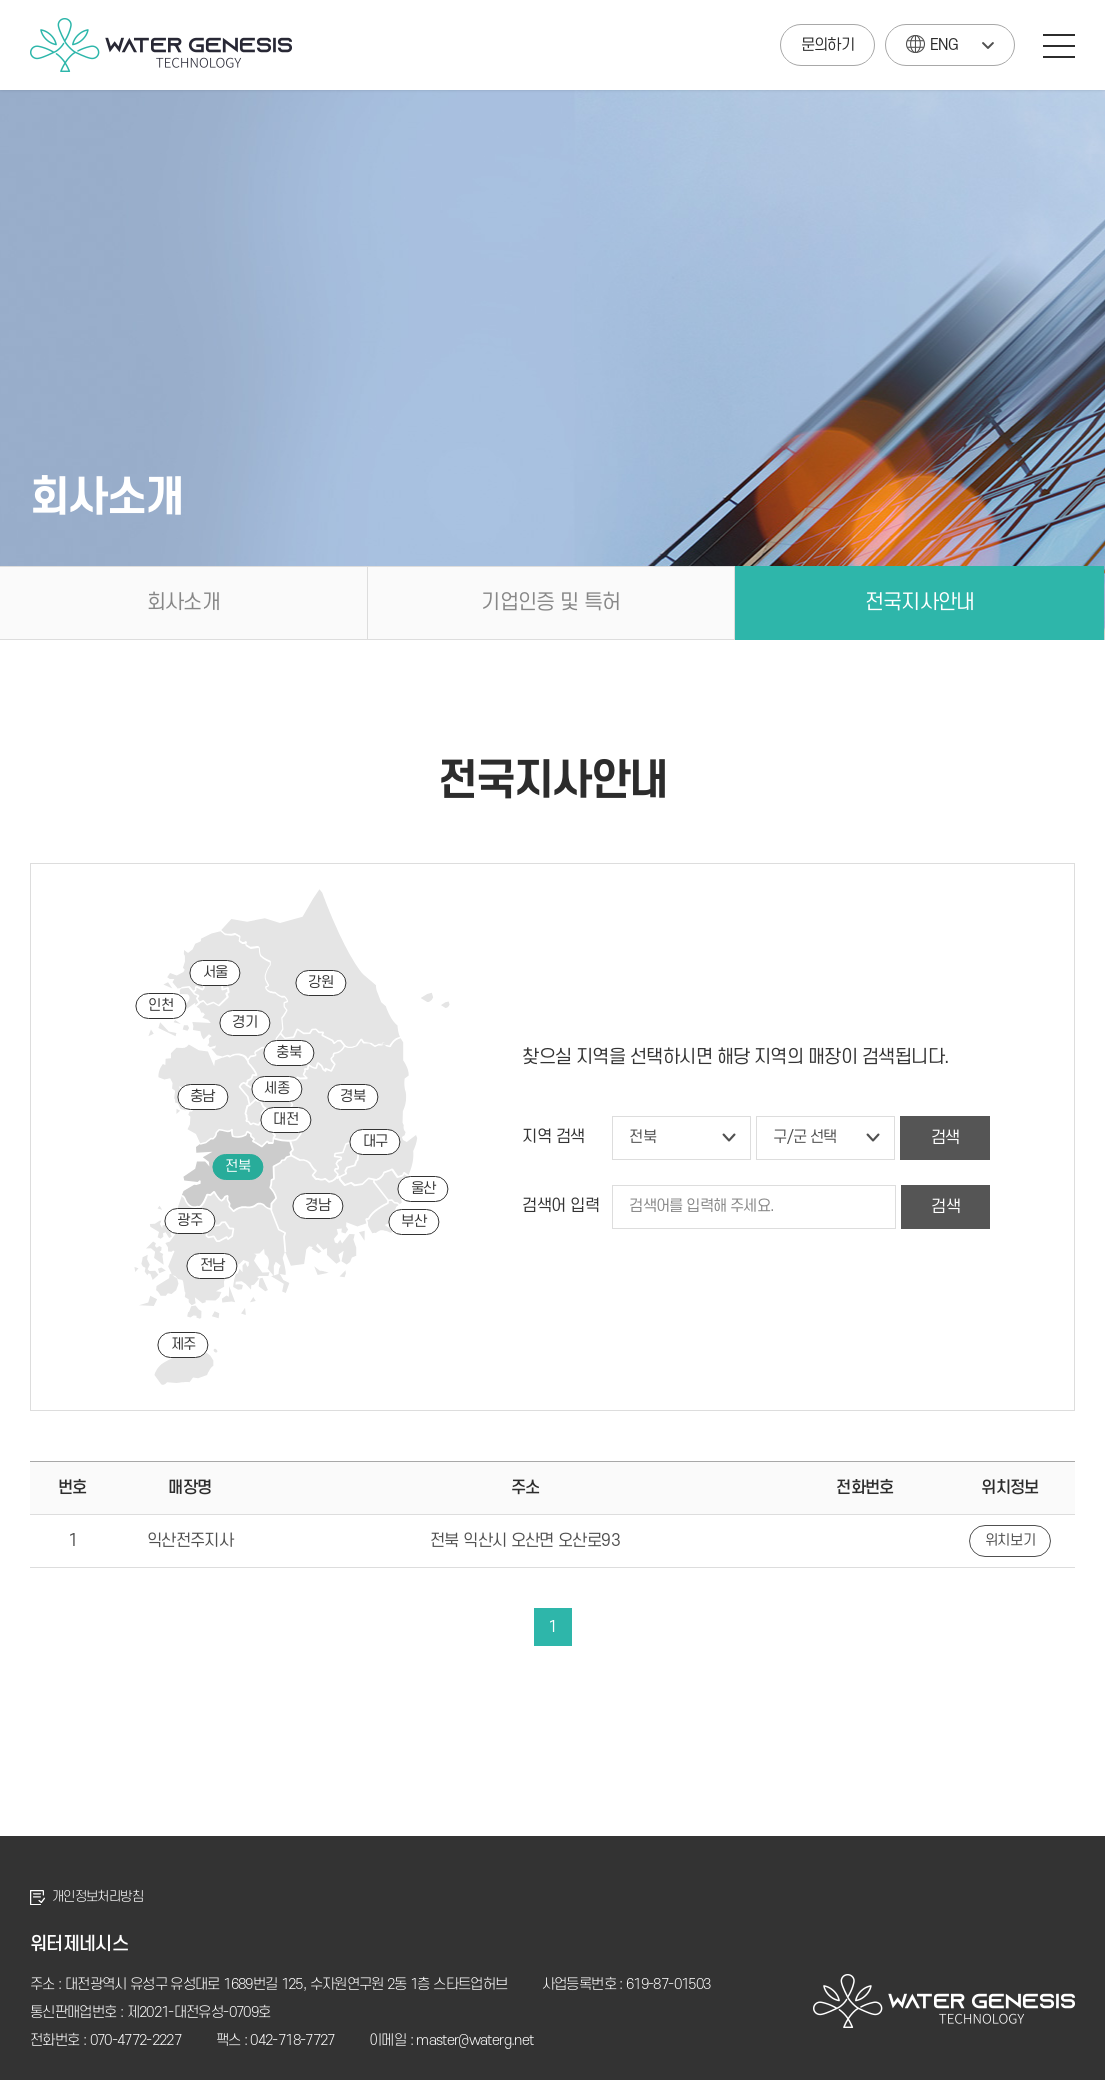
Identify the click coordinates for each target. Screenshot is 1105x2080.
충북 (288, 1052)
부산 (413, 1221)
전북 (237, 1166)
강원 (320, 982)
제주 (183, 1344)
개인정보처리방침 (97, 1896)
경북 (352, 1096)
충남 (202, 1096)
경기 (244, 1022)
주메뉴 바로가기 (0, 0)
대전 (285, 1119)
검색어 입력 (560, 1206)
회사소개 (183, 602)
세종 (276, 1088)
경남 (317, 1205)
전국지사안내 (920, 602)
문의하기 (827, 45)
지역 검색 (553, 1137)
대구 (375, 1141)
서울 (215, 972)
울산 (423, 1188)
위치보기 (1010, 1540)
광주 (189, 1220)
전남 (212, 1265)
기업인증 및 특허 (550, 602)
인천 (160, 1005)
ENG (932, 39)
